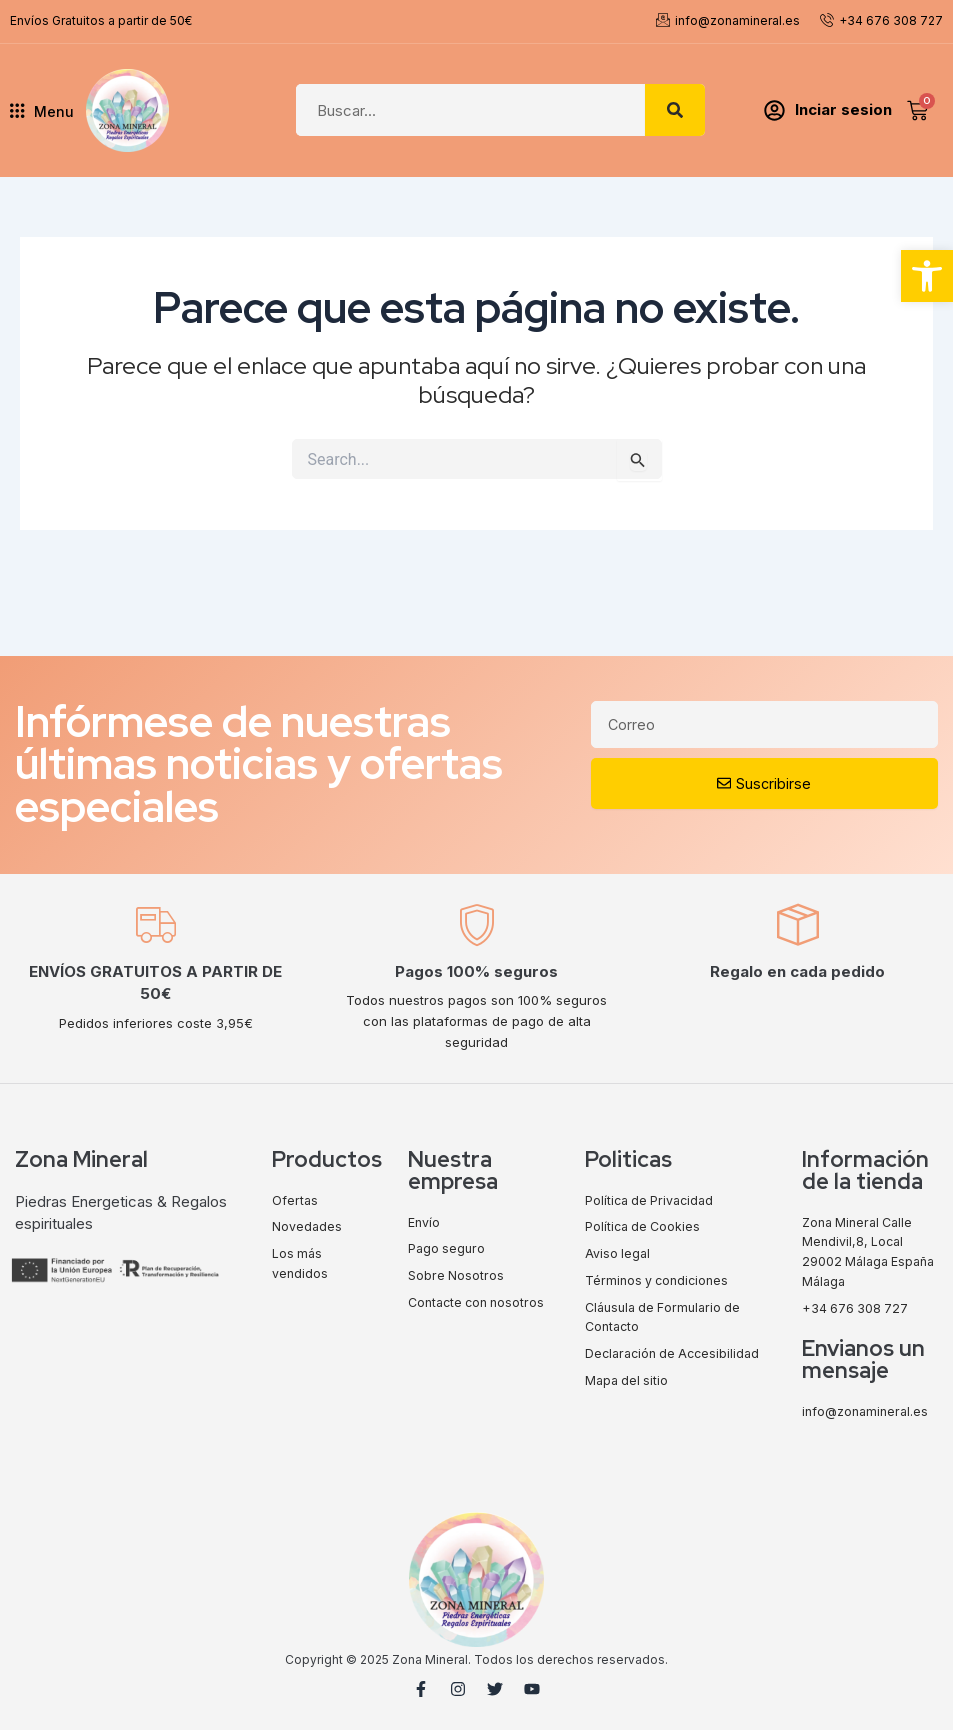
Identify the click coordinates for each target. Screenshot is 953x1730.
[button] (927, 276)
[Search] (675, 110)
